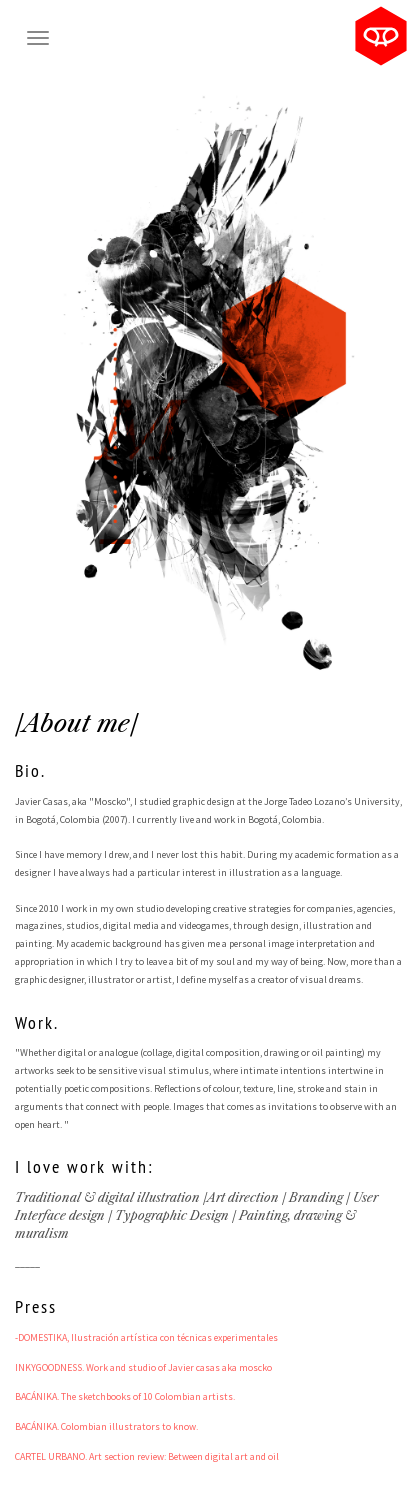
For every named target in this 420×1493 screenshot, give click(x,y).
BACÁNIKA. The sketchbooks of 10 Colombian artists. (125, 1396)
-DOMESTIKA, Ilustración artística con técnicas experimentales (146, 1337)
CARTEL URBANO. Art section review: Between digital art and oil (147, 1456)
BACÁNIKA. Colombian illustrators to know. (106, 1426)
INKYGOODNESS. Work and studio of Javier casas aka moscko (143, 1367)
